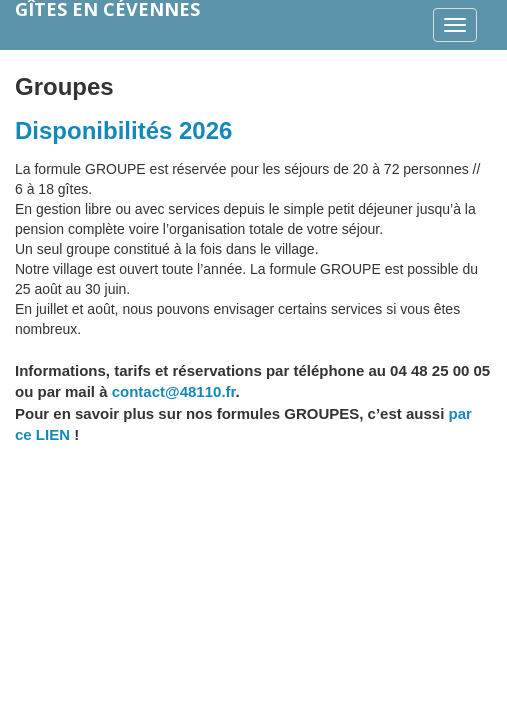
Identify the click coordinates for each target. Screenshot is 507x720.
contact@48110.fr (174, 391)
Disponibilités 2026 (123, 130)
